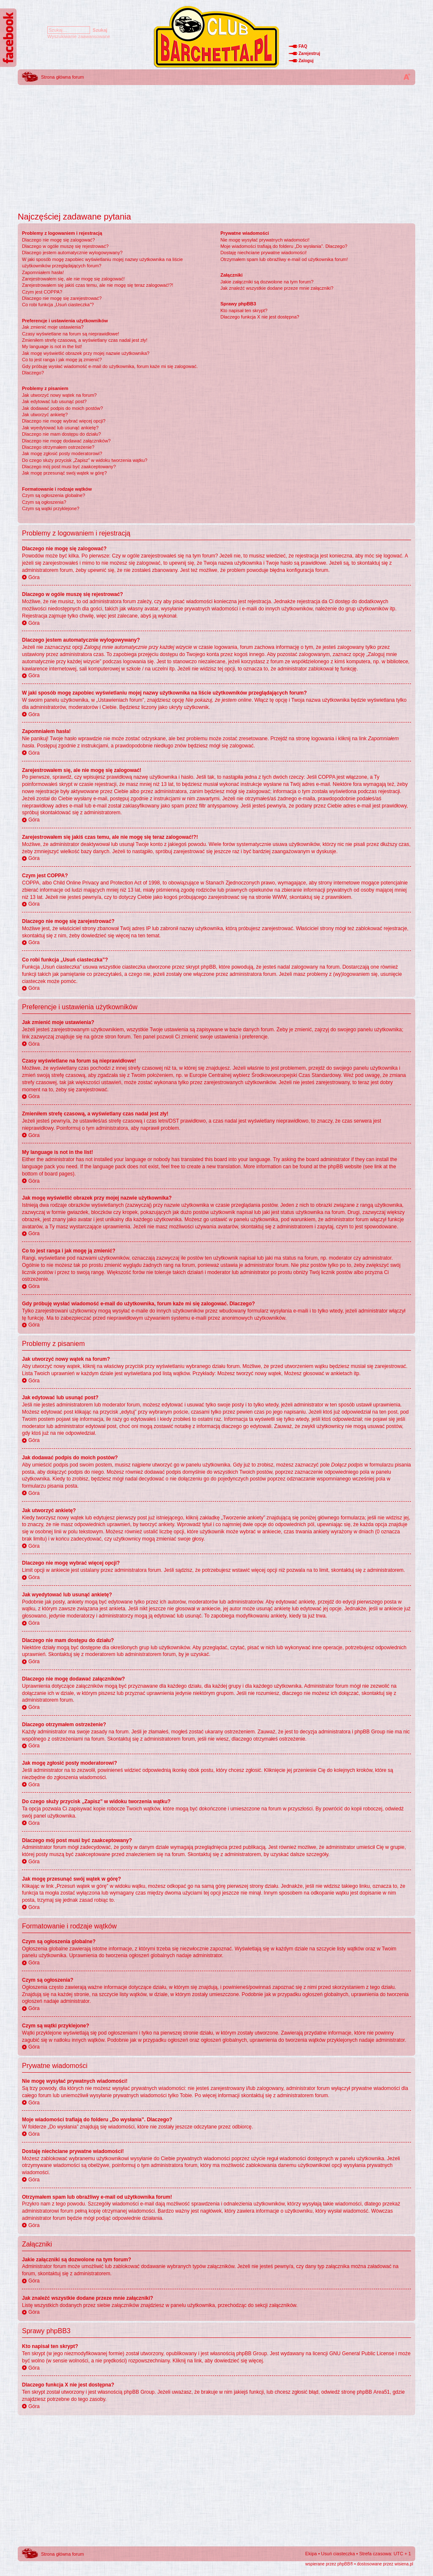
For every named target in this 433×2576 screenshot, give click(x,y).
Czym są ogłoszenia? (44, 502)
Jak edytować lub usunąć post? (54, 401)
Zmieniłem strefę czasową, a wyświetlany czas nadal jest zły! (85, 340)
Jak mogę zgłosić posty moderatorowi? (62, 453)
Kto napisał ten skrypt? (243, 310)
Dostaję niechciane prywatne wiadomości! (263, 252)
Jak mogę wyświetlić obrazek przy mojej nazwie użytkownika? (85, 353)
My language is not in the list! (52, 346)
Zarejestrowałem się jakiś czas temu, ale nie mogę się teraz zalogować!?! (97, 285)
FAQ (303, 46)
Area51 (381, 2392)
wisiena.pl (404, 2564)
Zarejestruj (309, 53)
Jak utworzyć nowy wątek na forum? (59, 395)
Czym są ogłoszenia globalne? (53, 495)
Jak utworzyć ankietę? (45, 414)
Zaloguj (306, 60)
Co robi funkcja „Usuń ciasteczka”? (58, 304)
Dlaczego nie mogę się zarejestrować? (61, 298)
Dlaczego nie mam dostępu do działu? (61, 434)
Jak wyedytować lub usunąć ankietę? (60, 427)
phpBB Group (251, 2353)
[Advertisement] (216, 146)
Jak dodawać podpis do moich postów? (62, 408)
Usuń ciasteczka (338, 2553)
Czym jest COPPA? (42, 291)
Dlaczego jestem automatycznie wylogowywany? (72, 252)
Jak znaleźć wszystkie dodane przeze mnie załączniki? (276, 288)
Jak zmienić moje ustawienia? (53, 327)
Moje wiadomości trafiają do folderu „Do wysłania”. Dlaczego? (283, 246)
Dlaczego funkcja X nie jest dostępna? (259, 316)
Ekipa (311, 2553)
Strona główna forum (62, 77)
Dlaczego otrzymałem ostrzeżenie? (58, 447)
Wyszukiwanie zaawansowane (78, 36)
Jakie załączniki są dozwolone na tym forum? (266, 281)
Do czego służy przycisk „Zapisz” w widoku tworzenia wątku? (85, 460)
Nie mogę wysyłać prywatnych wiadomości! (265, 239)
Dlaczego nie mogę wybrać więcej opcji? (63, 420)
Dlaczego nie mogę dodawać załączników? (66, 440)
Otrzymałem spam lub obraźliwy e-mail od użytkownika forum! (284, 259)
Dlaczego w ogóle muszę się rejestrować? (65, 246)
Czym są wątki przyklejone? (50, 508)
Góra (34, 577)
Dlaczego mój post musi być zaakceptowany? (69, 466)
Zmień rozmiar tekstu (407, 76)
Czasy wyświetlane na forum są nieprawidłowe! (70, 333)
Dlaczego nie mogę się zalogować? (58, 239)
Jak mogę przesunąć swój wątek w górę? (64, 472)
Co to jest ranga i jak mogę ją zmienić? (62, 359)
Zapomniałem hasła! (43, 272)
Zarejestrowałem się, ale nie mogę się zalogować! (73, 278)
